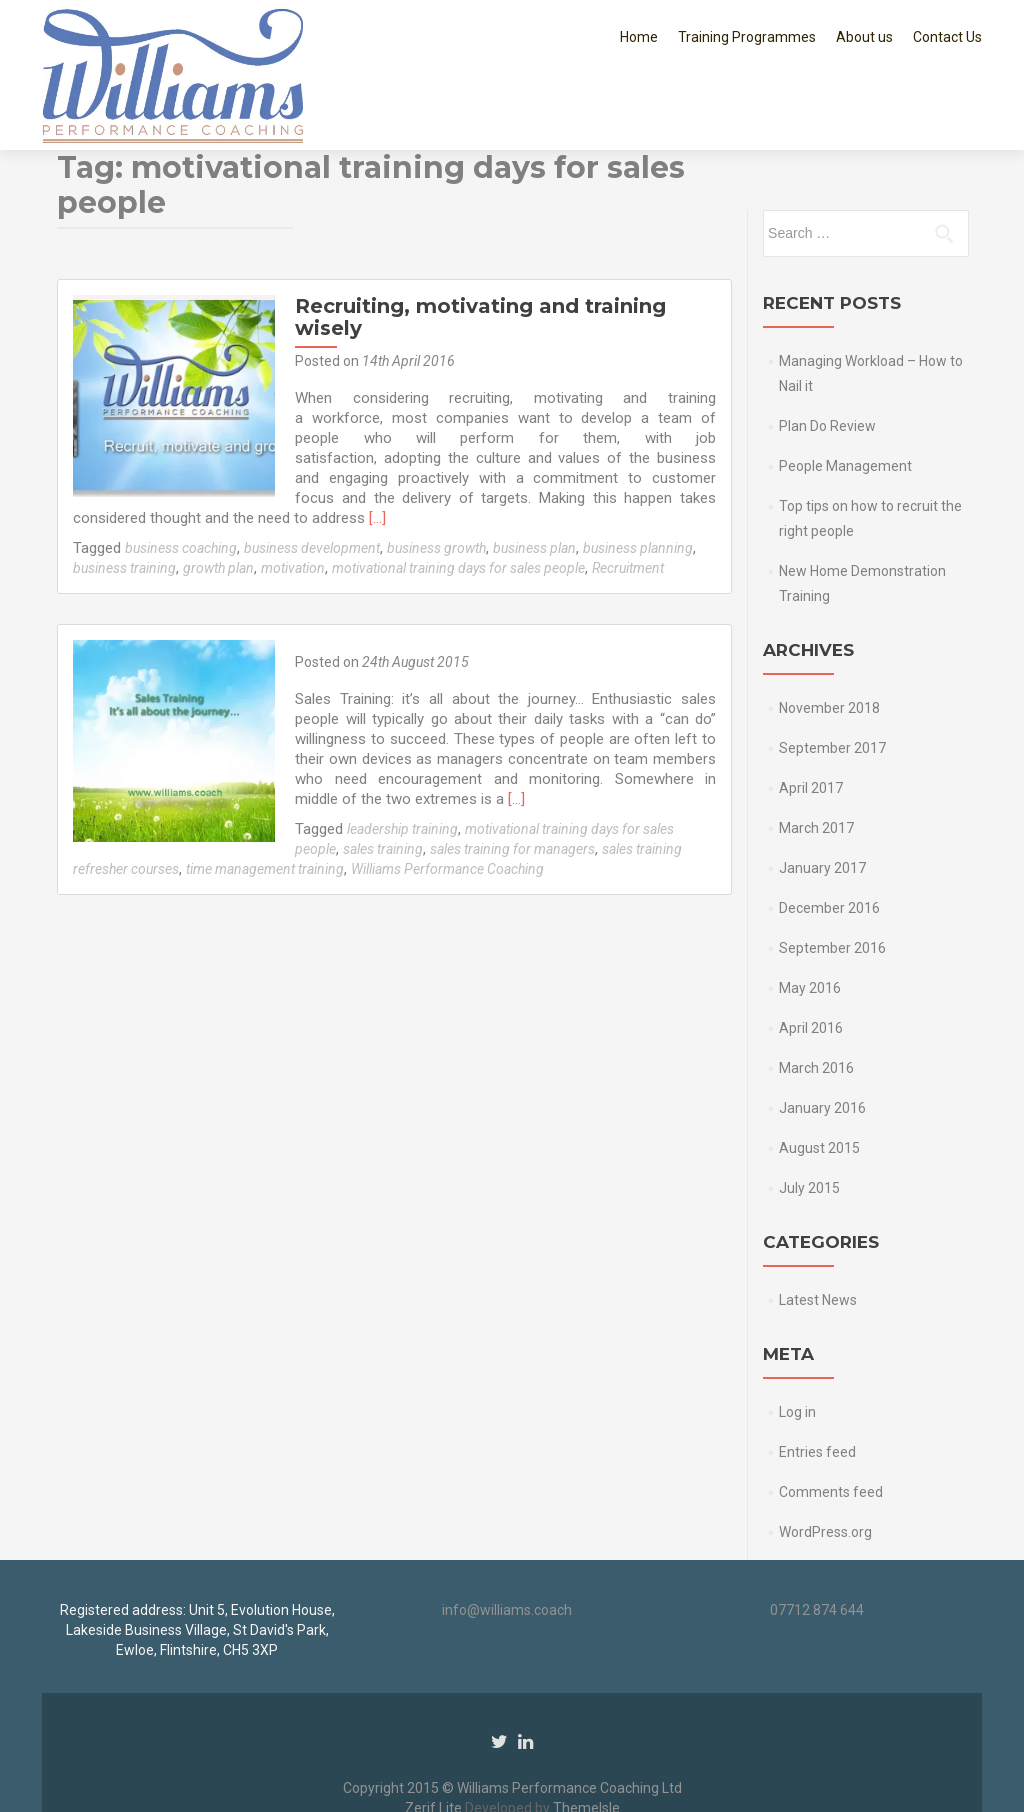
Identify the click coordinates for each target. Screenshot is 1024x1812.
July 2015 (809, 1114)
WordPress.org (825, 1458)
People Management (845, 392)
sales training (381, 775)
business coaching (181, 474)
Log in (797, 1338)
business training (124, 494)
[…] (300, 444)
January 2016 (822, 1034)
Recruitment (628, 494)
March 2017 (816, 754)
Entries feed (817, 1378)
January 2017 (822, 794)
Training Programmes (747, 37)
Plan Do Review (827, 352)
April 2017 (811, 714)
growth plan (218, 494)
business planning (638, 474)
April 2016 (811, 954)
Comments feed (831, 1418)
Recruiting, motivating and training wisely (478, 243)
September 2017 (832, 674)
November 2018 (829, 634)
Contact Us (947, 37)
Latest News (818, 1226)
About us (864, 37)
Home (639, 37)
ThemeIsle (586, 1769)
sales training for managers (510, 775)
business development (312, 474)
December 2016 (829, 834)
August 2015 (819, 1074)
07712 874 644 (817, 1571)
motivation (293, 494)
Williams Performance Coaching (447, 795)
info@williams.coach (507, 1571)
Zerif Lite (435, 1769)
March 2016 (816, 994)
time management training (265, 795)
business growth (436, 474)
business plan (534, 474)
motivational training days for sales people (458, 494)
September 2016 (832, 874)
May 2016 (810, 914)
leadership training (400, 755)
